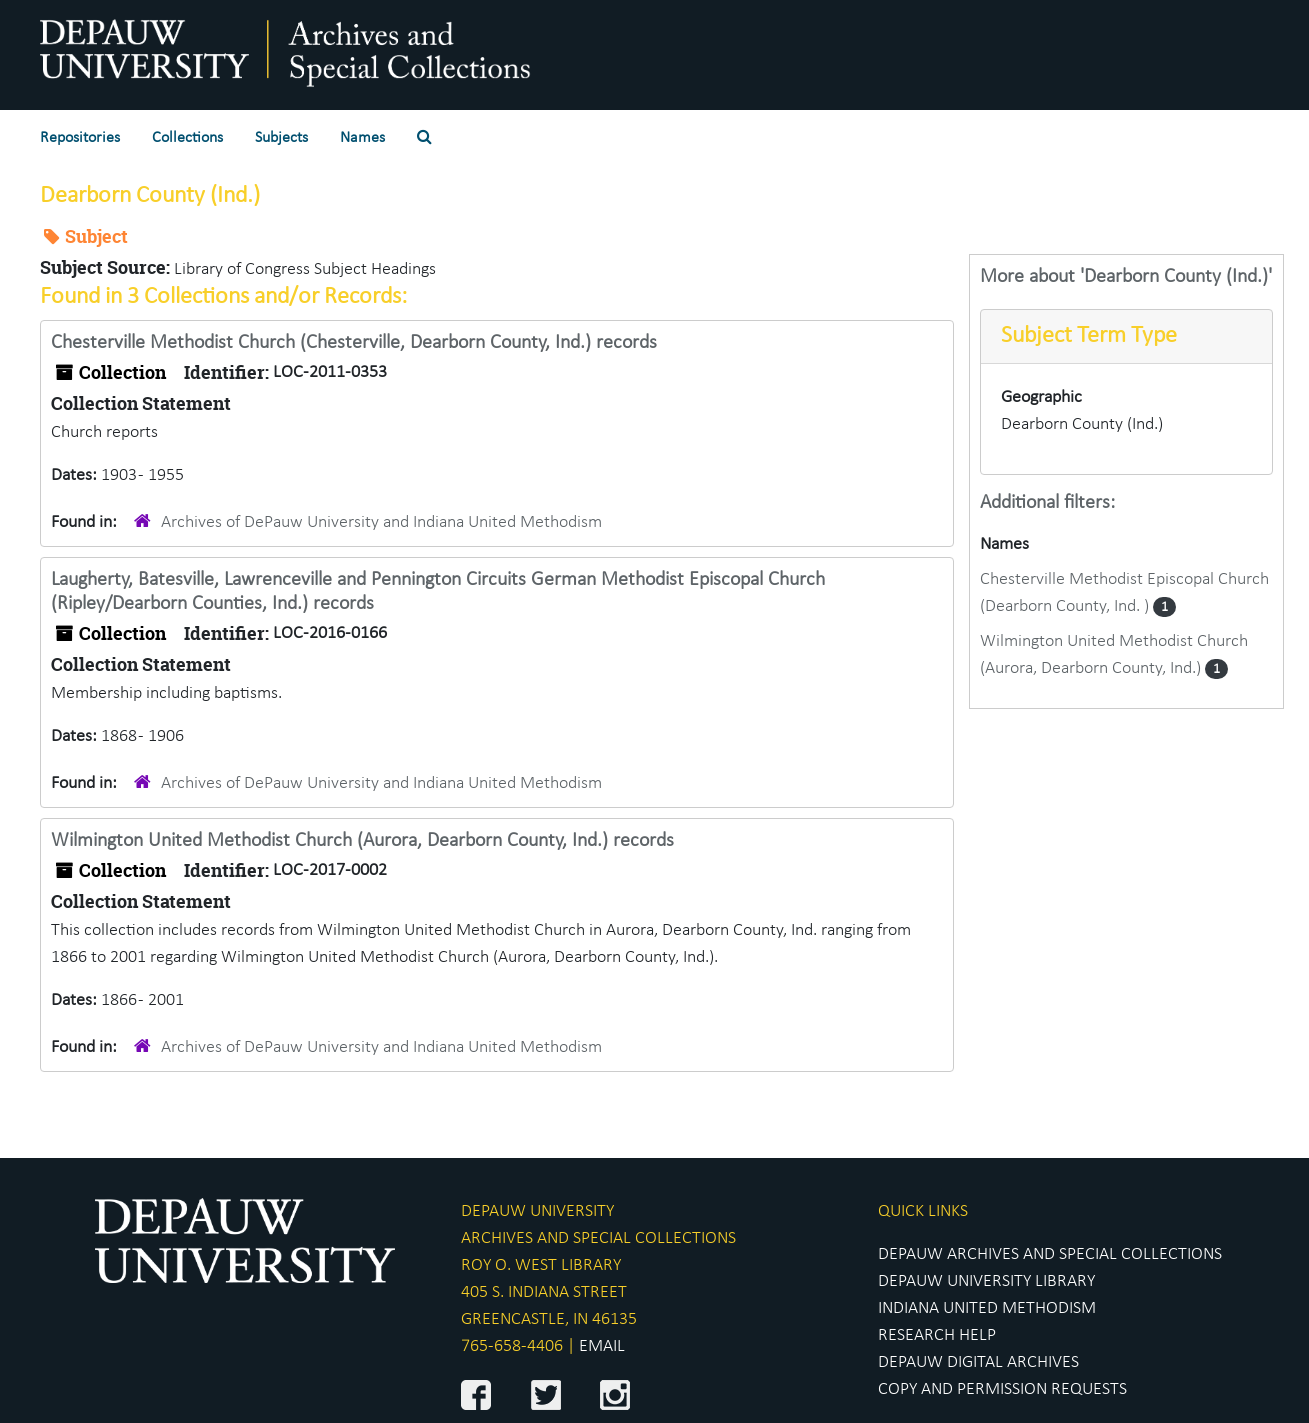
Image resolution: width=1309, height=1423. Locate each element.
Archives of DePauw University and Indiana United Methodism (381, 522)
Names (362, 138)
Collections (187, 138)
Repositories (80, 138)
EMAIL (602, 1346)
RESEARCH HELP (937, 1335)
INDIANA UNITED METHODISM (987, 1308)
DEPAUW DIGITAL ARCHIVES (978, 1362)
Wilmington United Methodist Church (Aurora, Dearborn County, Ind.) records (362, 841)
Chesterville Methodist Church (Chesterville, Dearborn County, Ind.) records (354, 343)
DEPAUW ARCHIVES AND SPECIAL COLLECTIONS (1050, 1254)
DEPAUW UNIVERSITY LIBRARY (986, 1281)
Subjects (281, 138)
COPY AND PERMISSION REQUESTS (1002, 1389)
